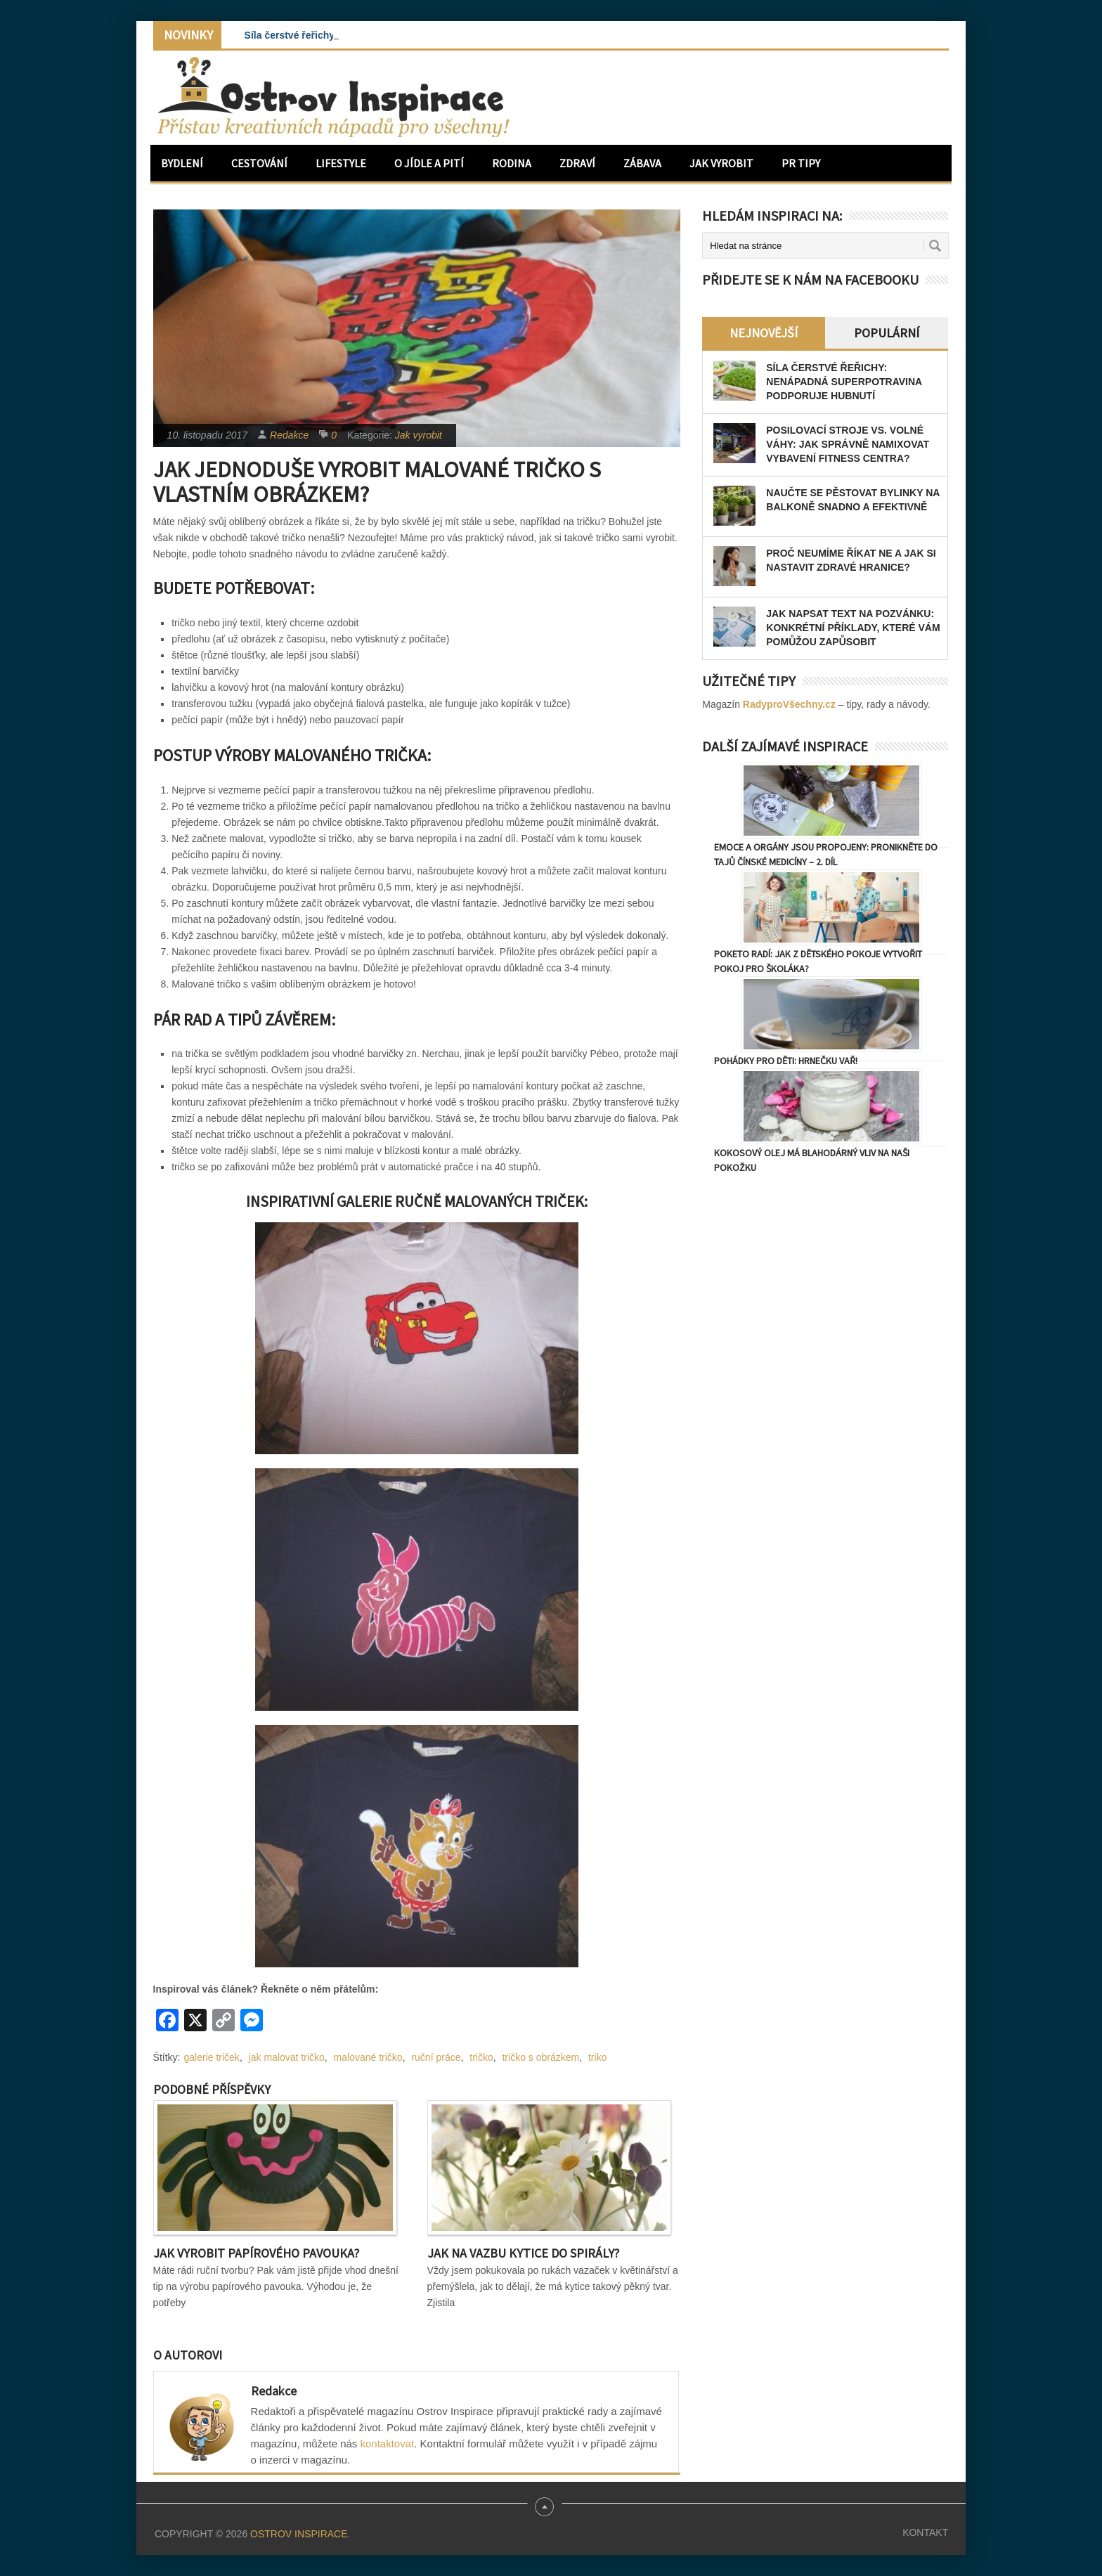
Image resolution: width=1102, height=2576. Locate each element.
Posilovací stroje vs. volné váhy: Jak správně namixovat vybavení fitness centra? (847, 444)
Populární (886, 333)
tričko (481, 2057)
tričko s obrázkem (540, 2057)
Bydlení (182, 163)
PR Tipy (801, 163)
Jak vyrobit (721, 163)
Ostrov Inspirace (298, 2533)
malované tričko (368, 2057)
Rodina (511, 163)
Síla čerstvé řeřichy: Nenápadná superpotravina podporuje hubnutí (843, 381)
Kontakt (925, 2532)
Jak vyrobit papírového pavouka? (256, 2253)
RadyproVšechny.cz (789, 704)
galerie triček (212, 2057)
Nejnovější (764, 333)
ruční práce (435, 2057)
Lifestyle (341, 163)
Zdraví (577, 163)
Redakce (289, 435)
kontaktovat (388, 2443)
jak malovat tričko (287, 2057)
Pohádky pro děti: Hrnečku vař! (785, 1060)
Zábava (642, 163)
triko (597, 2057)
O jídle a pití (429, 163)
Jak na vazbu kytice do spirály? (523, 2253)
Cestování (259, 163)
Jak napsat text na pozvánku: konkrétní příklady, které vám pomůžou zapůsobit (853, 627)
